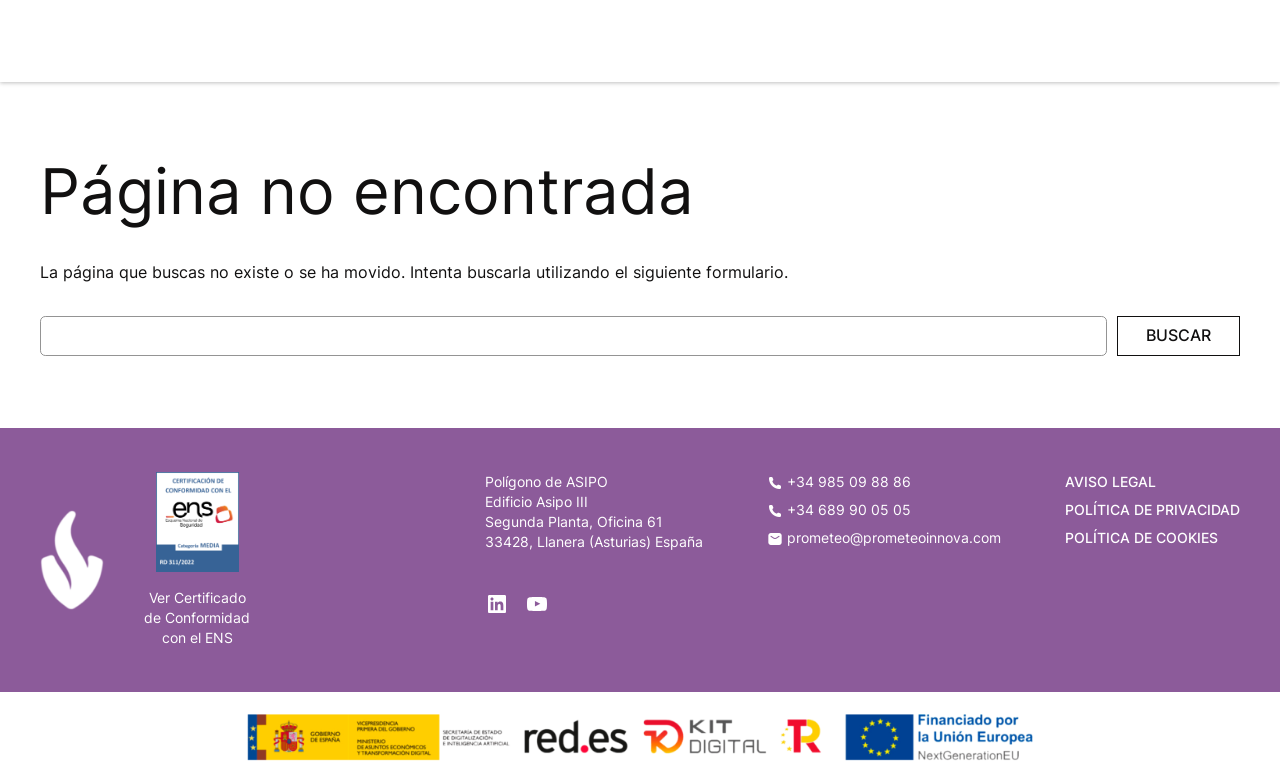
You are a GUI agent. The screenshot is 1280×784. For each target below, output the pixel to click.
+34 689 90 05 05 (839, 509)
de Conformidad (197, 617)
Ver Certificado (197, 597)
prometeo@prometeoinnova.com (884, 537)
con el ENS (197, 637)
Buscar (1178, 335)
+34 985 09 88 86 (839, 481)
